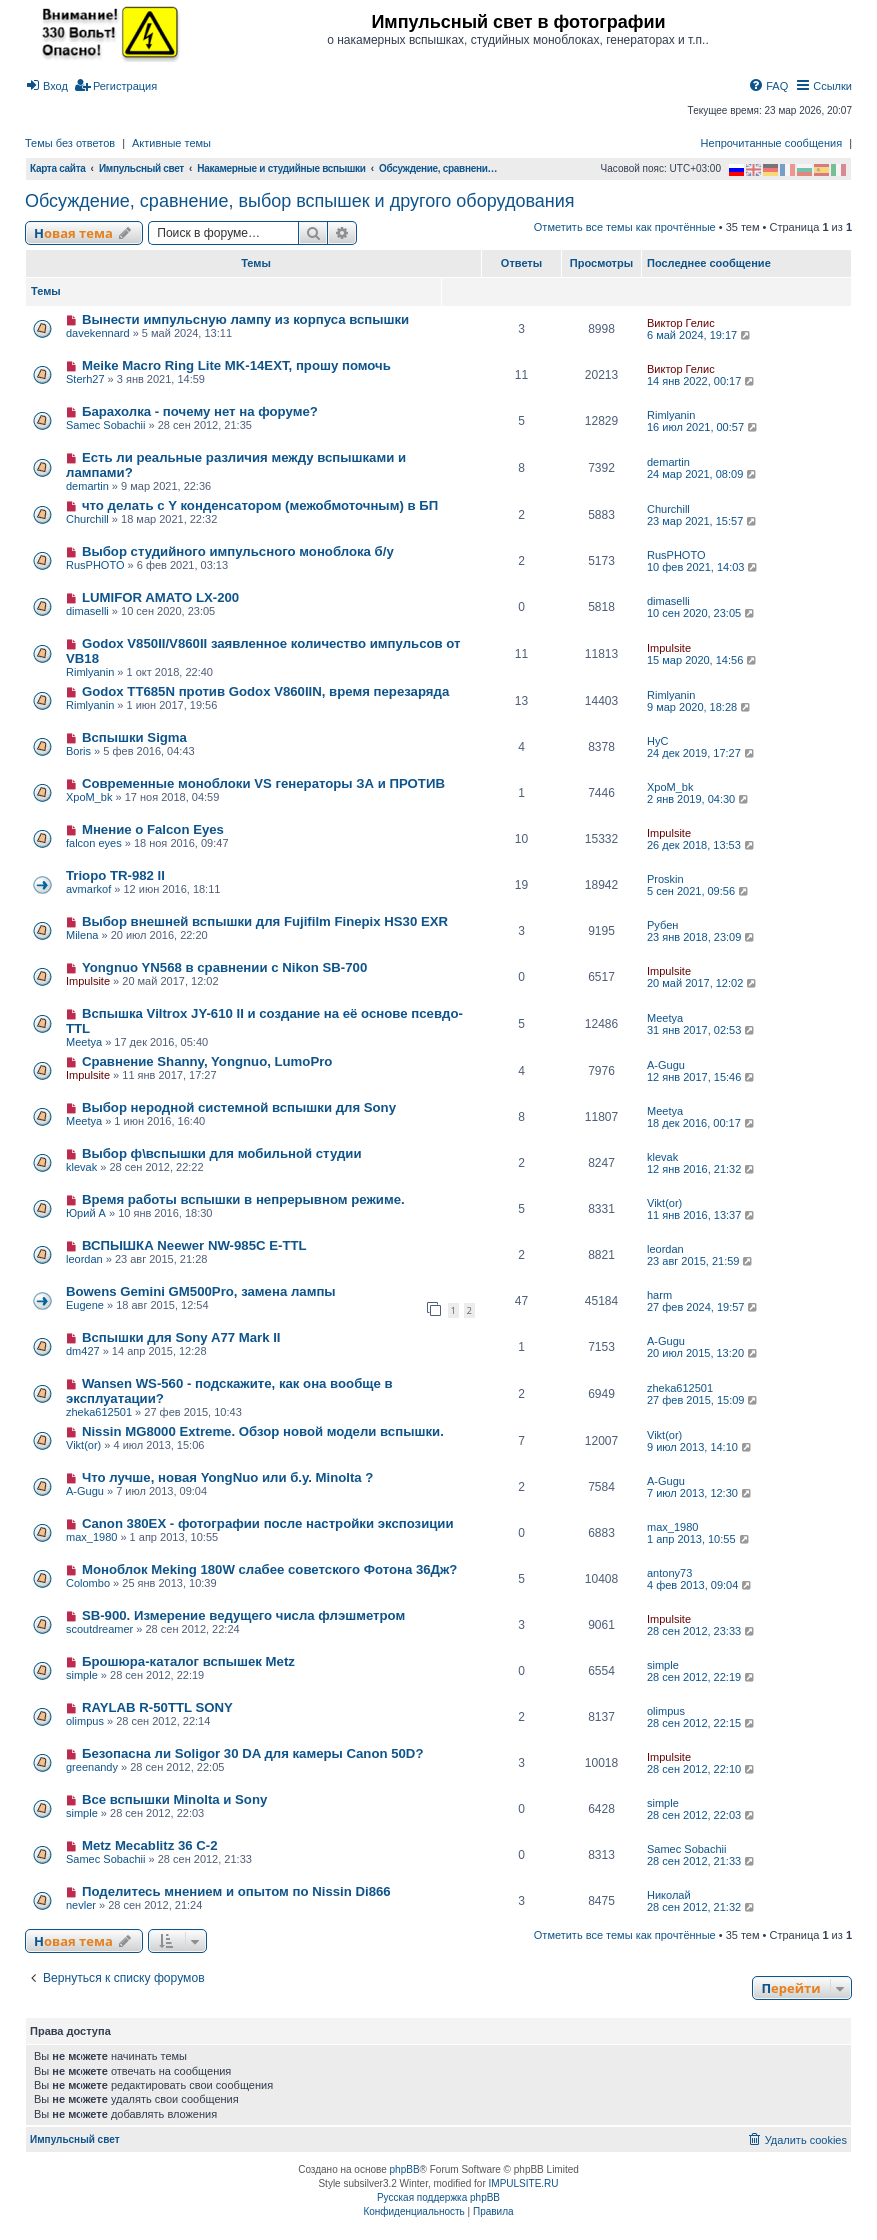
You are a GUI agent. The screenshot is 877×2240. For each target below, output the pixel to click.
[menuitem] (46, 86)
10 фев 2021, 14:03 (703, 567)
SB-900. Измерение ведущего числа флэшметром (243, 1615)
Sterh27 (85, 379)
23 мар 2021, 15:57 (703, 521)
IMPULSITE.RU (524, 2183)
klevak (81, 1167)
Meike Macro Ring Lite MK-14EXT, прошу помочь (236, 365)
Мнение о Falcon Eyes (153, 829)
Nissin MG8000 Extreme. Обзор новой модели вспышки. (263, 1431)
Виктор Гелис (681, 323)
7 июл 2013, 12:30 (700, 1493)
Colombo (88, 1583)
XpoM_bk (89, 797)
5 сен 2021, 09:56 (699, 891)
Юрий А (86, 1213)
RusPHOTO (95, 565)
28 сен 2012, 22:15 (702, 1723)
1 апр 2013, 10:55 (699, 1539)
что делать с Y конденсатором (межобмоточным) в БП (260, 505)
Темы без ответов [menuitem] (70, 143)
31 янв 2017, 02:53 (702, 1030)
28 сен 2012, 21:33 (702, 1861)
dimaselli (87, 611)
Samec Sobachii (106, 425)
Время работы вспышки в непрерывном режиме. (243, 1199)
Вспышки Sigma (134, 737)
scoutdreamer (99, 1629)
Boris (78, 751)
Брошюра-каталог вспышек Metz (188, 1661)
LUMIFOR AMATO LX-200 (160, 597)
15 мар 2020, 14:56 (703, 660)
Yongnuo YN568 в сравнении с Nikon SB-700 (224, 967)
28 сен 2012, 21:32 (702, 1907)
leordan (84, 1259)
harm (659, 1295)
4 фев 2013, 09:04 (700, 1585)
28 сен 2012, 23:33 (702, 1631)
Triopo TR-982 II (115, 875)
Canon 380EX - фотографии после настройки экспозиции (268, 1523)
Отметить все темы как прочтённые (625, 227)
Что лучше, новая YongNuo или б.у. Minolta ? (227, 1477)
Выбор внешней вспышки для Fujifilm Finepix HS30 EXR (265, 921)
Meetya (84, 1042)
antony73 (669, 1573)
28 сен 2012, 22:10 (702, 1769)
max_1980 (91, 1537)
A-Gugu (666, 1065)
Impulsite (669, 648)
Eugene (85, 1305)
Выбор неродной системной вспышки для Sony (239, 1107)
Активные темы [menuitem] (171, 143)
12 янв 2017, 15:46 (702, 1077)
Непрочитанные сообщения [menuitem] (772, 143)
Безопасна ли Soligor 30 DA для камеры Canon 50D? (253, 1753)
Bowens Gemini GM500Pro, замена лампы (201, 1291)
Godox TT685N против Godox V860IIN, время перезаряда (265, 691)
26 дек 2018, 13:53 (702, 845)
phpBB (405, 2169)
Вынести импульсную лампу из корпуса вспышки (245, 319)
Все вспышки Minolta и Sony (174, 1799)
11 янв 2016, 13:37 (702, 1215)
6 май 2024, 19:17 (700, 335)
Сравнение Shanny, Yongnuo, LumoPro (207, 1061)
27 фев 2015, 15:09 (703, 1400)
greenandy (92, 1767)
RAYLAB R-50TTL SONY (157, 1707)
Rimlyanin (671, 415)
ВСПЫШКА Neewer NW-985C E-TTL (194, 1245)
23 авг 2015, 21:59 (701, 1261)
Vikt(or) (664, 1203)
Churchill (87, 519)
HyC (657, 741)
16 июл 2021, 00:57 (703, 427)
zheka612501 (99, 1412)
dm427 (83, 1351)
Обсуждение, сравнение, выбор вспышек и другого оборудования (300, 201)
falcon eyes (94, 843)
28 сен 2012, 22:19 (702, 1677)
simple (82, 1675)
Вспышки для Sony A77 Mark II (181, 1337)
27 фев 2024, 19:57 (703, 1307)
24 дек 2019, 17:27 (702, 753)
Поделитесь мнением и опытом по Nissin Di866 (236, 1891)
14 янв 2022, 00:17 (702, 381)
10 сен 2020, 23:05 (702, 613)
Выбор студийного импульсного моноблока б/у (238, 551)
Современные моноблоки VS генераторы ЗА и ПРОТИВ (263, 783)
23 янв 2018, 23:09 (702, 937)
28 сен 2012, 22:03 (702, 1815)
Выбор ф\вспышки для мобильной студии (222, 1153)
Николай (669, 1895)
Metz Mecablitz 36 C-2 (150, 1845)
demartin (87, 486)
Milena (82, 935)
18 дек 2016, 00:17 (702, 1123)
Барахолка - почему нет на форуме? (200, 411)
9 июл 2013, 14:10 (700, 1447)
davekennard (98, 333)
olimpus (85, 1721)
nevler (81, 1905)
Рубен (662, 925)
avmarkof (88, 889)
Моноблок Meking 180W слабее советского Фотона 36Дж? (270, 1569)
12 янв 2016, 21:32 (702, 1169)
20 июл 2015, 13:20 (703, 1353)
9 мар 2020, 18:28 (700, 707)
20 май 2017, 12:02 (703, 983)
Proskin (665, 879)
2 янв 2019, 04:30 (699, 799)
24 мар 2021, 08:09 (703, 474)
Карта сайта (58, 168)
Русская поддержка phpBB (438, 2197)
